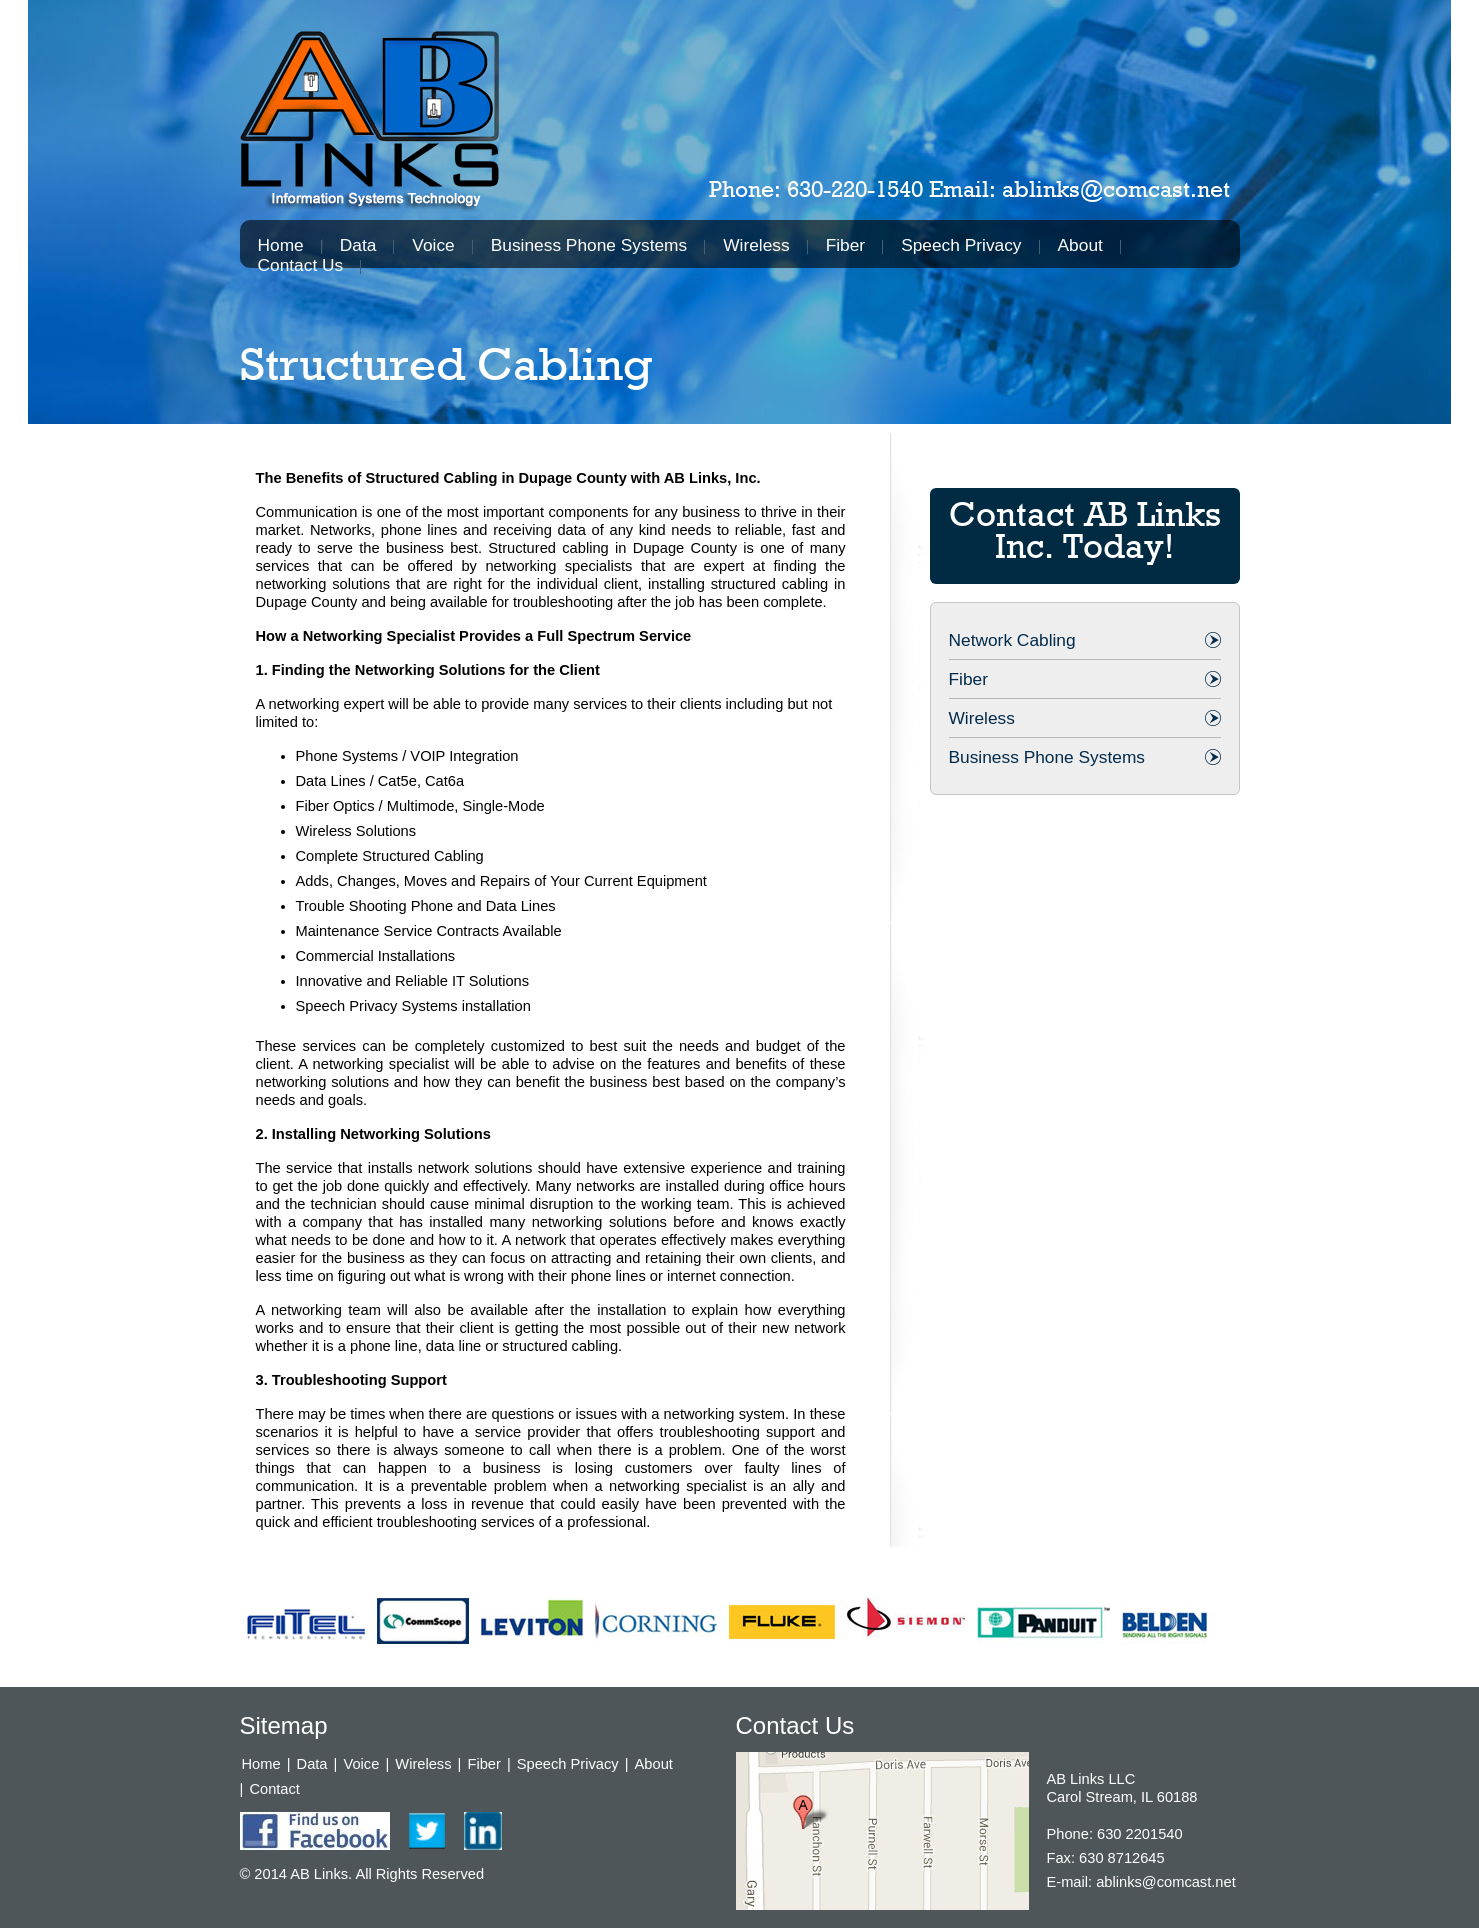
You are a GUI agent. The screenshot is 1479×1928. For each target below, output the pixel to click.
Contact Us (301, 265)
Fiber (845, 245)
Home (281, 245)
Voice (433, 245)
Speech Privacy (961, 245)
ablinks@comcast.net (1116, 189)
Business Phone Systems (589, 245)
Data (358, 245)
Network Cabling (1012, 640)
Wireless (756, 245)
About (1080, 245)
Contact (274, 1789)
